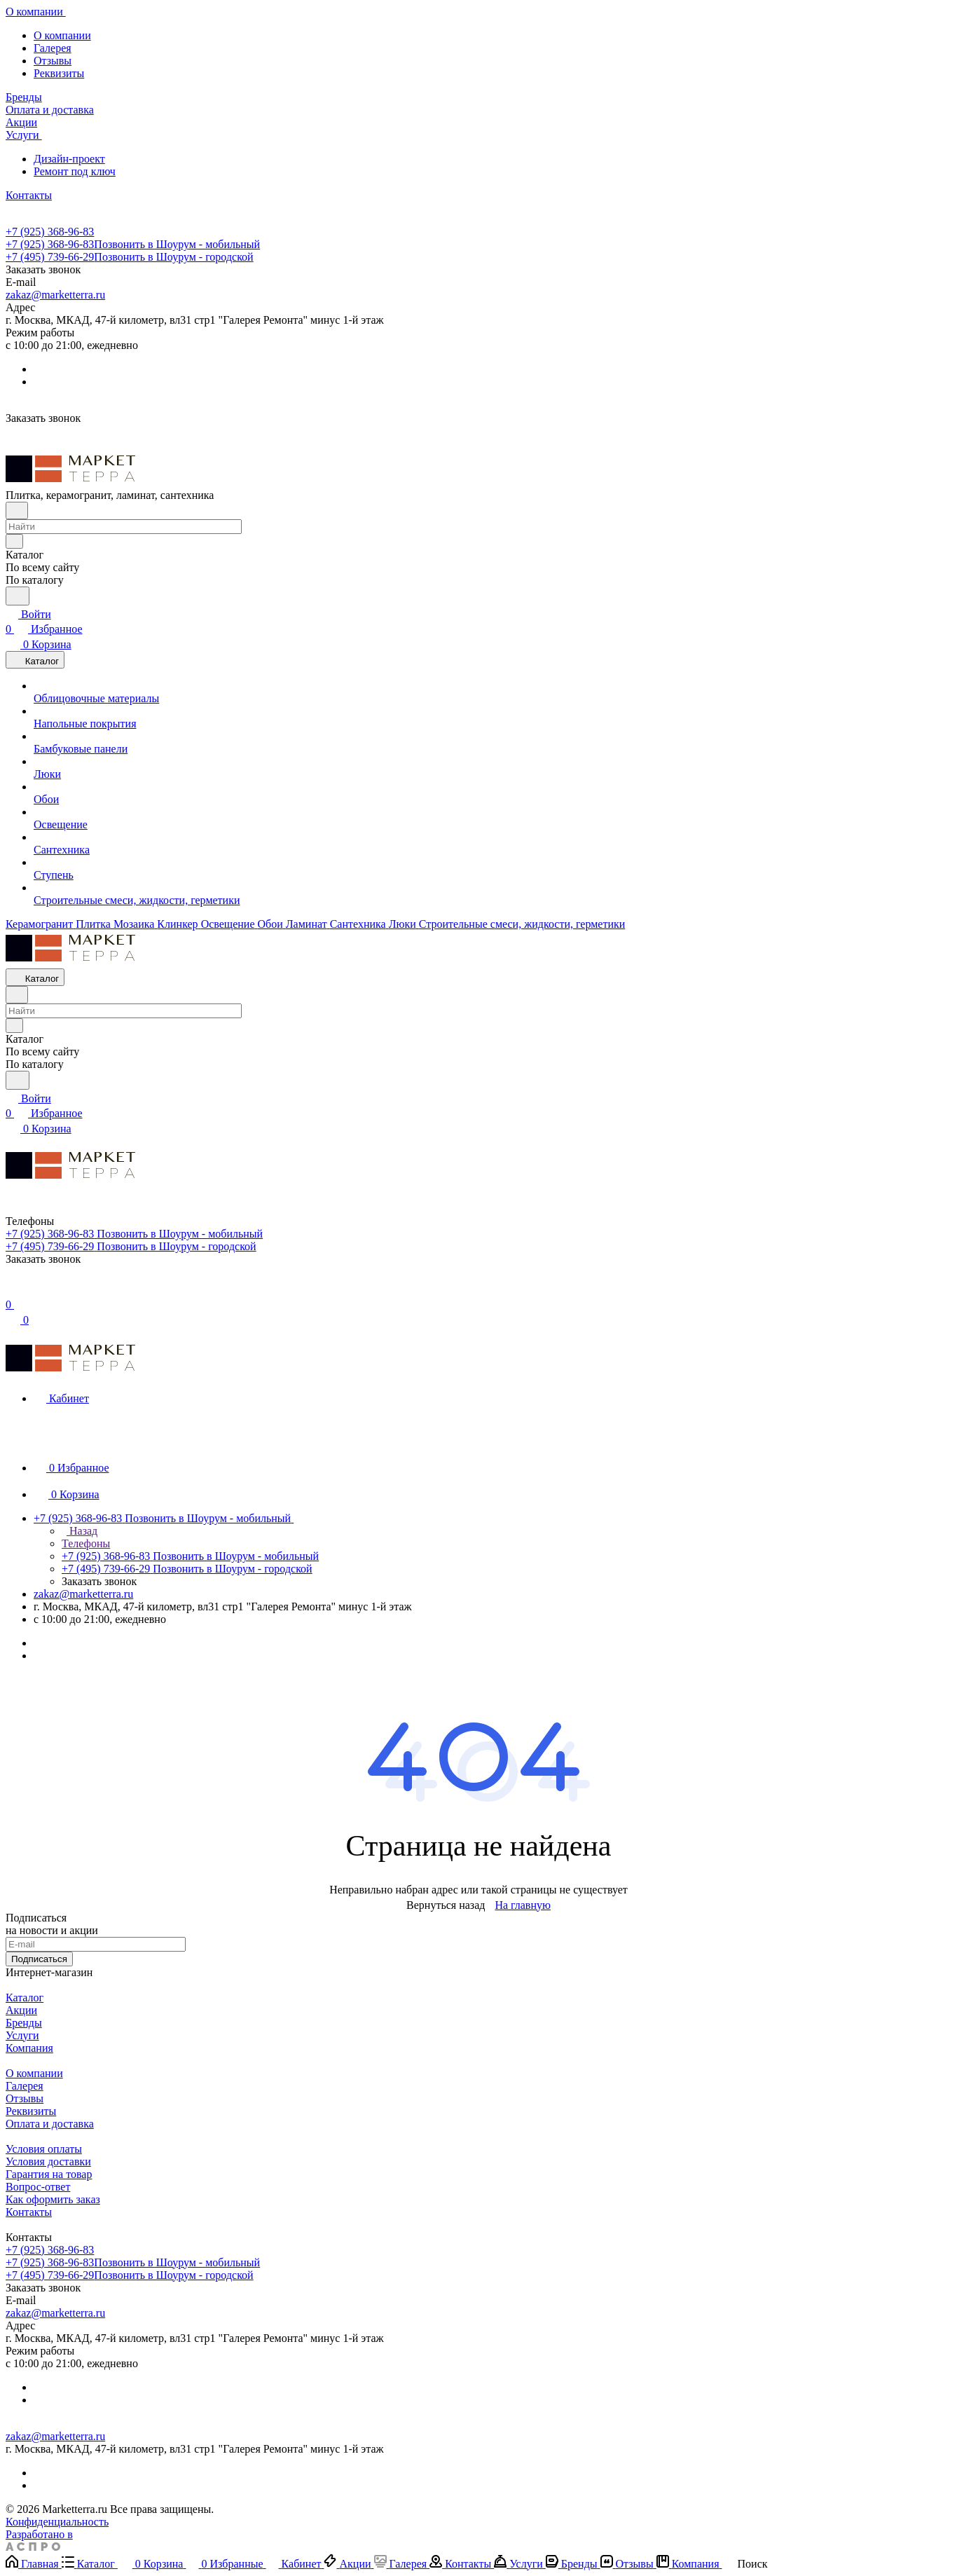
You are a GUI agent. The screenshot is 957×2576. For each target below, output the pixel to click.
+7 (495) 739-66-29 (130, 257)
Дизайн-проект (69, 159)
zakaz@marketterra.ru (55, 295)
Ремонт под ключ (75, 171)
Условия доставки (48, 2161)
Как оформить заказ (53, 2199)
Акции (21, 2010)
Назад (79, 1531)
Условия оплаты (44, 2149)
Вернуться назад (445, 1905)
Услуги (22, 2035)
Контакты (29, 2212)
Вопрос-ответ (38, 2187)
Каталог (24, 1997)
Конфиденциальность (57, 2522)
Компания (29, 2048)
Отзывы (52, 61)
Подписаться (39, 1959)
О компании (62, 35)
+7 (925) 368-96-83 (50, 232)
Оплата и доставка (50, 2124)
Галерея (52, 48)
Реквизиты (59, 73)
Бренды (24, 2023)
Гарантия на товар (49, 2174)
